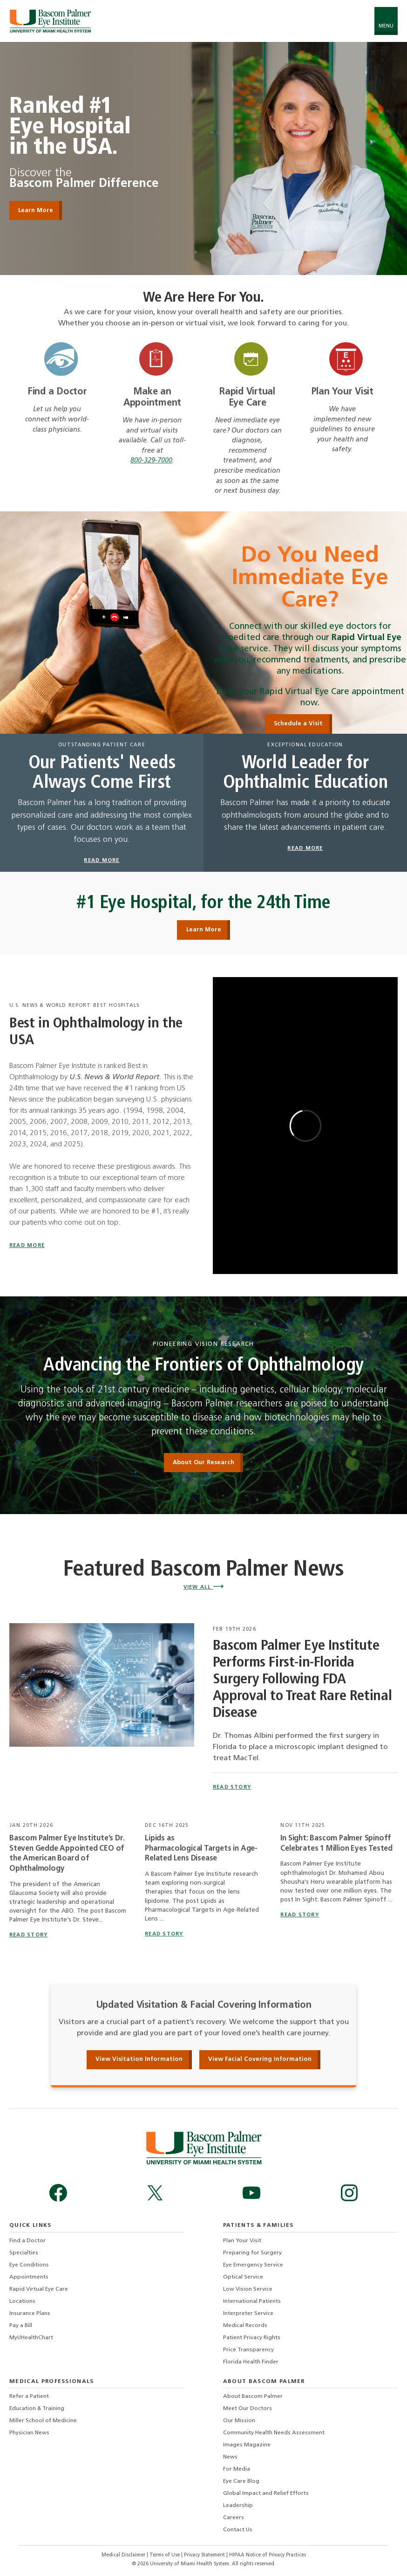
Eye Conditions (29, 2265)
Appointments (28, 2277)
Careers (233, 2518)
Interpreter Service (248, 2313)
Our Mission (239, 2421)
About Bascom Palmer (253, 2396)
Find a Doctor (57, 392)
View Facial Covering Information (260, 2059)
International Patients (252, 2301)
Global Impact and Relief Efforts (266, 2493)
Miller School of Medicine (43, 2421)
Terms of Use (165, 2555)
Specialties (23, 2253)
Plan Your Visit (342, 392)
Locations (22, 2301)
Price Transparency (248, 2350)
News (230, 2457)
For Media (236, 2469)
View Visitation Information (139, 2059)
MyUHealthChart (31, 2338)
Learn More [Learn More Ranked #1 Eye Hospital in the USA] (35, 210)
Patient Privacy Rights (251, 2338)
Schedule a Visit (298, 724)
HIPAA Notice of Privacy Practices (267, 2555)
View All (203, 1587)
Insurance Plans (29, 2313)
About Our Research (203, 1463)
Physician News (29, 2433)
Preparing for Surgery (252, 2253)
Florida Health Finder (250, 2362)
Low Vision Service (247, 2289)
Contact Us (237, 2530)
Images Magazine (247, 2445)
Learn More (203, 930)
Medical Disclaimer (124, 2555)
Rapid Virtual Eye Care (38, 2289)
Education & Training (36, 2408)
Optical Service (243, 2277)
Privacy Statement (205, 2555)
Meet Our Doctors (247, 2408)
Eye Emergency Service (253, 2265)
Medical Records (245, 2325)
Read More (27, 1245)
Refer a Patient (29, 2396)
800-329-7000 (151, 460)
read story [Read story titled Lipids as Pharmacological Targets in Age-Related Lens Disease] (164, 1934)
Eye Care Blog (241, 2481)
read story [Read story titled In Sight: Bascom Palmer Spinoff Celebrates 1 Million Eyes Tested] (299, 1915)
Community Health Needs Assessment (274, 2433)
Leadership (238, 2505)
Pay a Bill (20, 2325)
